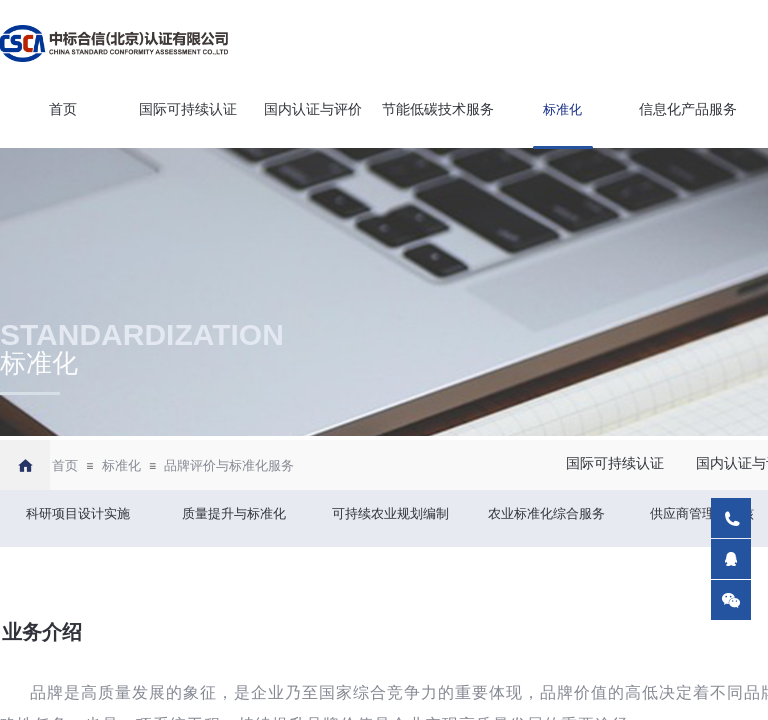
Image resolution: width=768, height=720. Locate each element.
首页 (63, 109)
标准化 (562, 109)
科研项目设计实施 (78, 513)
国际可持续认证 (188, 109)
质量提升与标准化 (234, 513)
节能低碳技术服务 (438, 109)
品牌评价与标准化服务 (229, 465)
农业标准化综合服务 (546, 513)
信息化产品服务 (688, 109)
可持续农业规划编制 (390, 513)
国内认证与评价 (313, 109)
